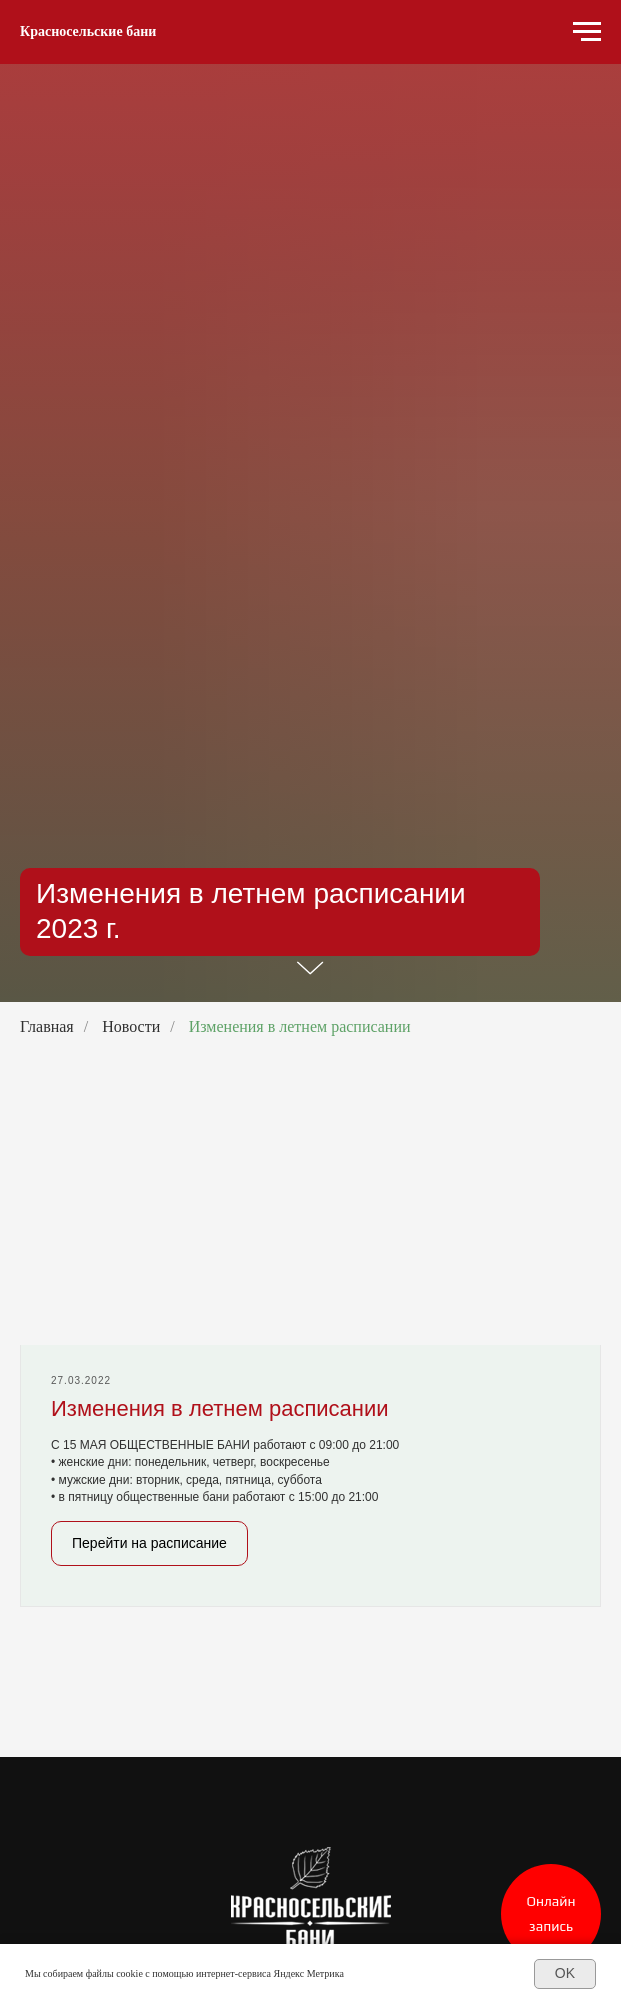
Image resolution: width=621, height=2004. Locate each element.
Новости (131, 1026)
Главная (47, 1026)
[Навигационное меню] (587, 32)
